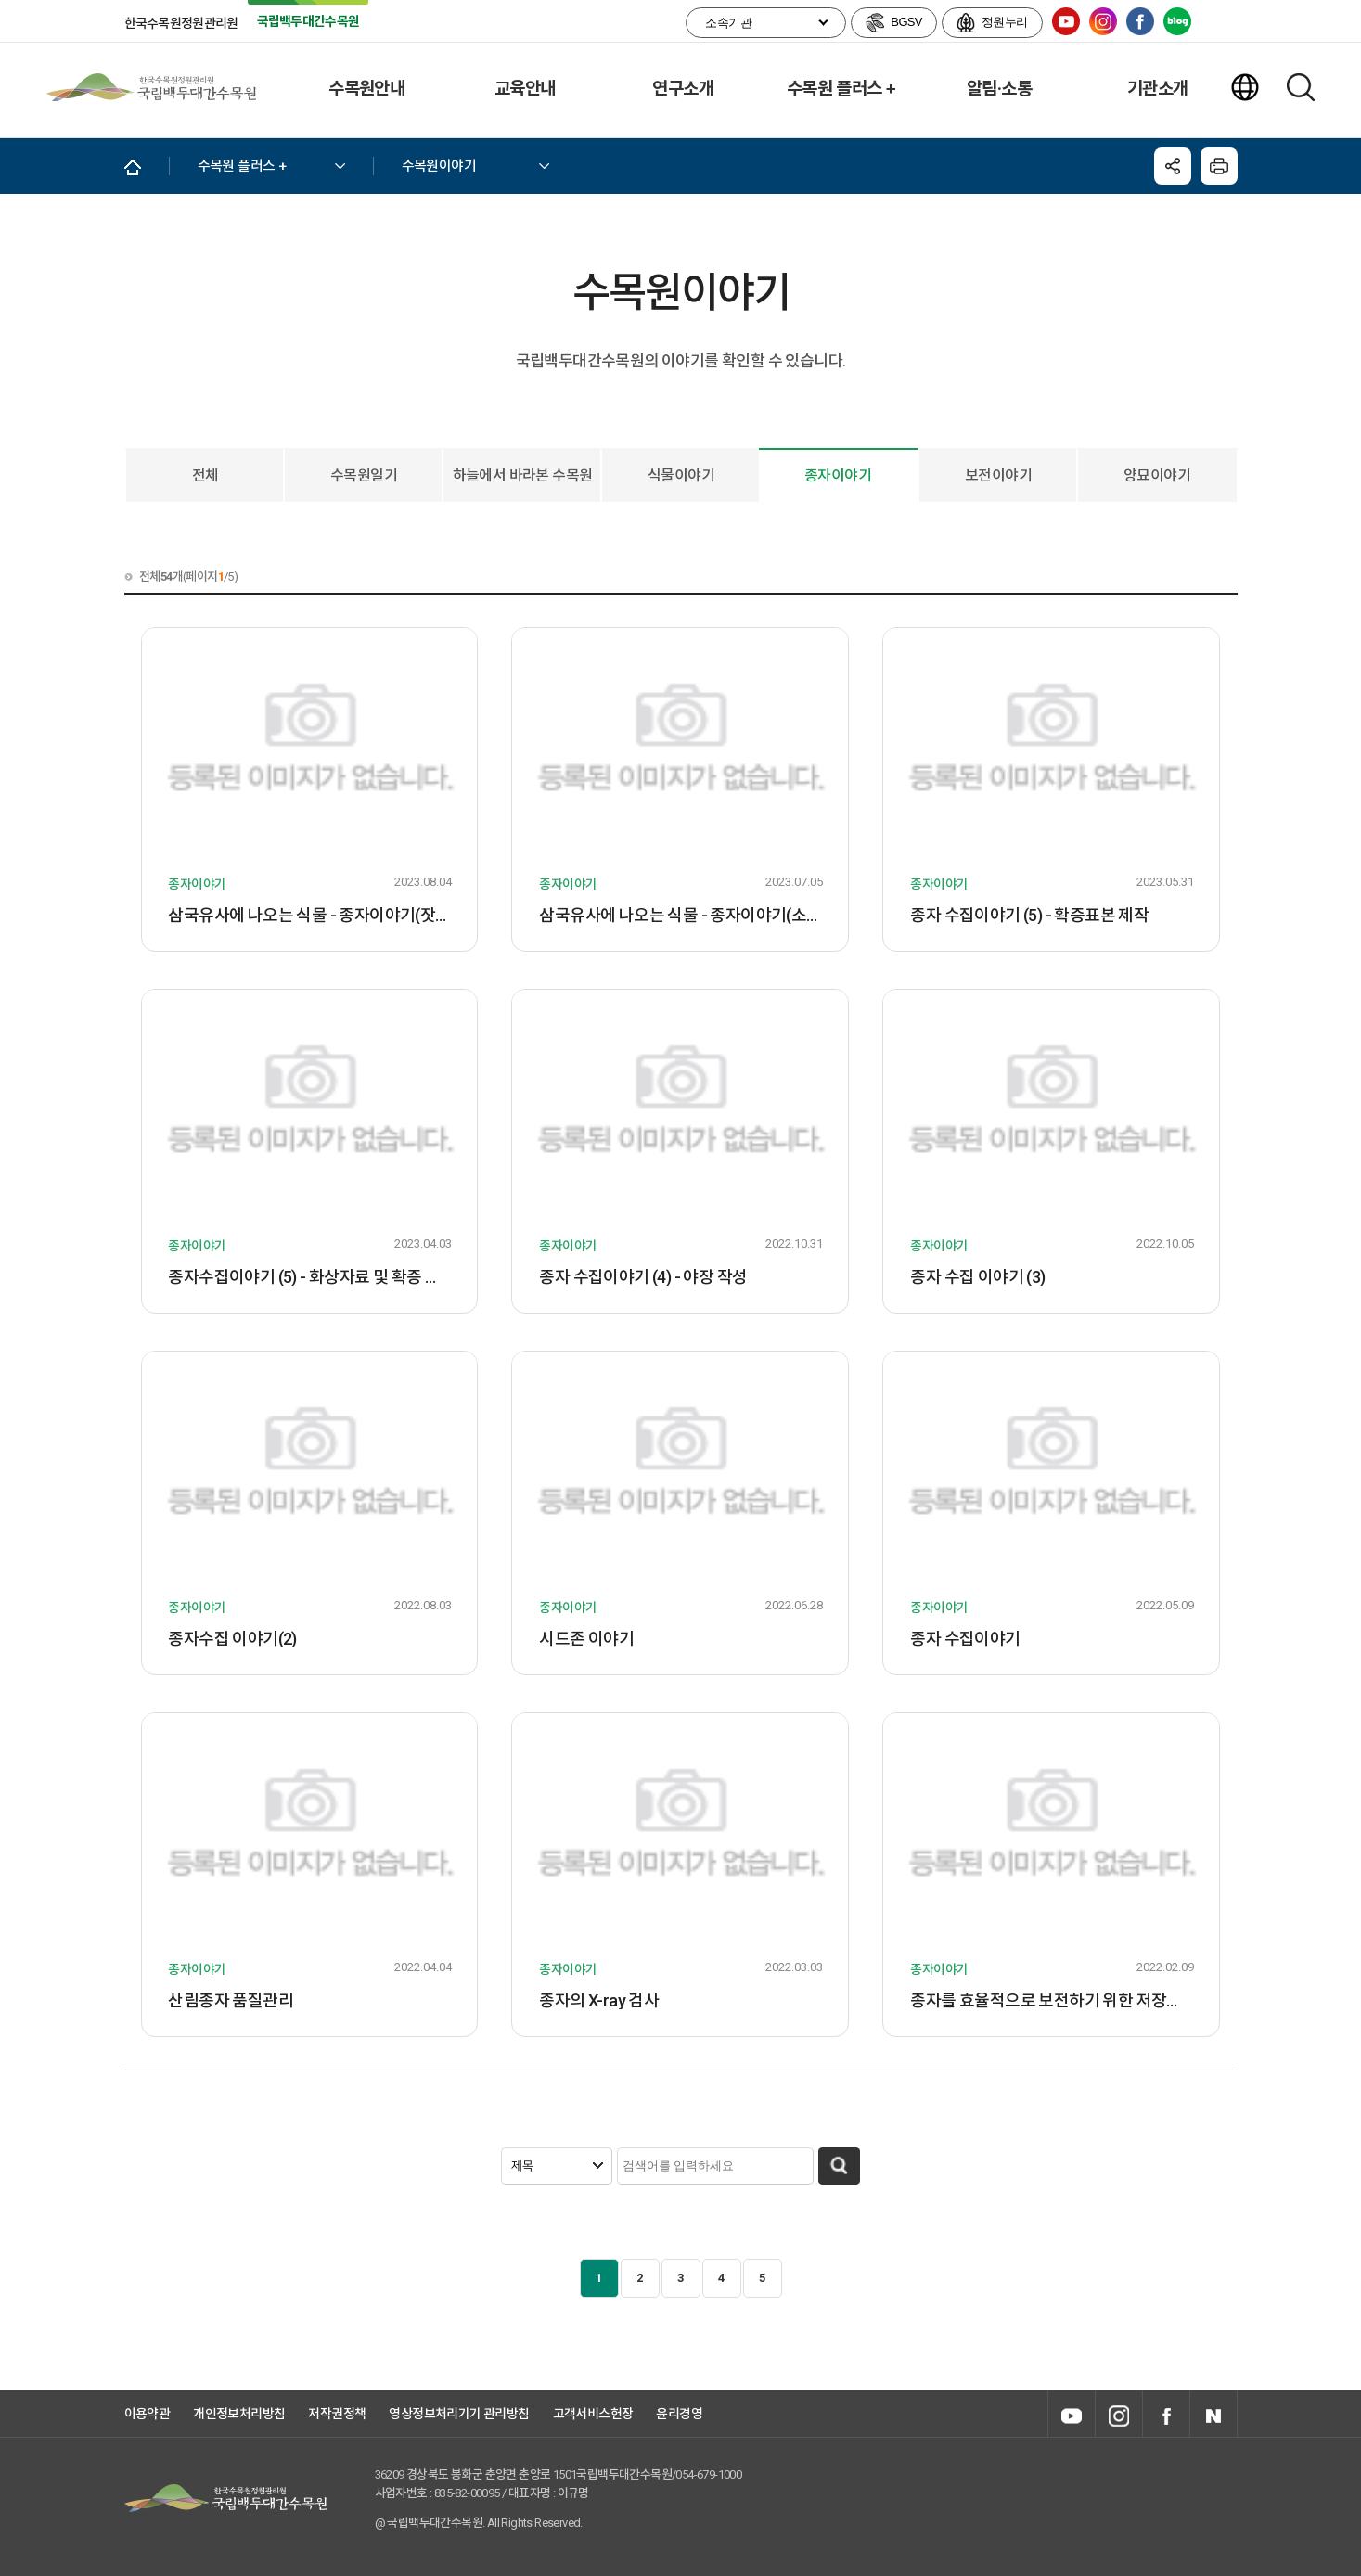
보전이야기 (998, 475)
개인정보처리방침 (239, 2413)
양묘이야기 (1156, 475)
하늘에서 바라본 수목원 (523, 475)
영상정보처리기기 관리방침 (459, 2413)
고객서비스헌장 (593, 2413)
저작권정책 (337, 2413)
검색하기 (1301, 87)
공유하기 (1172, 166)
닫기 (1219, 166)
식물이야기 (681, 475)
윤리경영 (679, 2413)
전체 (205, 475)
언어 (1245, 87)
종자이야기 (837, 475)
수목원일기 (363, 475)
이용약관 (147, 2413)
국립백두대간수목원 (151, 87)
